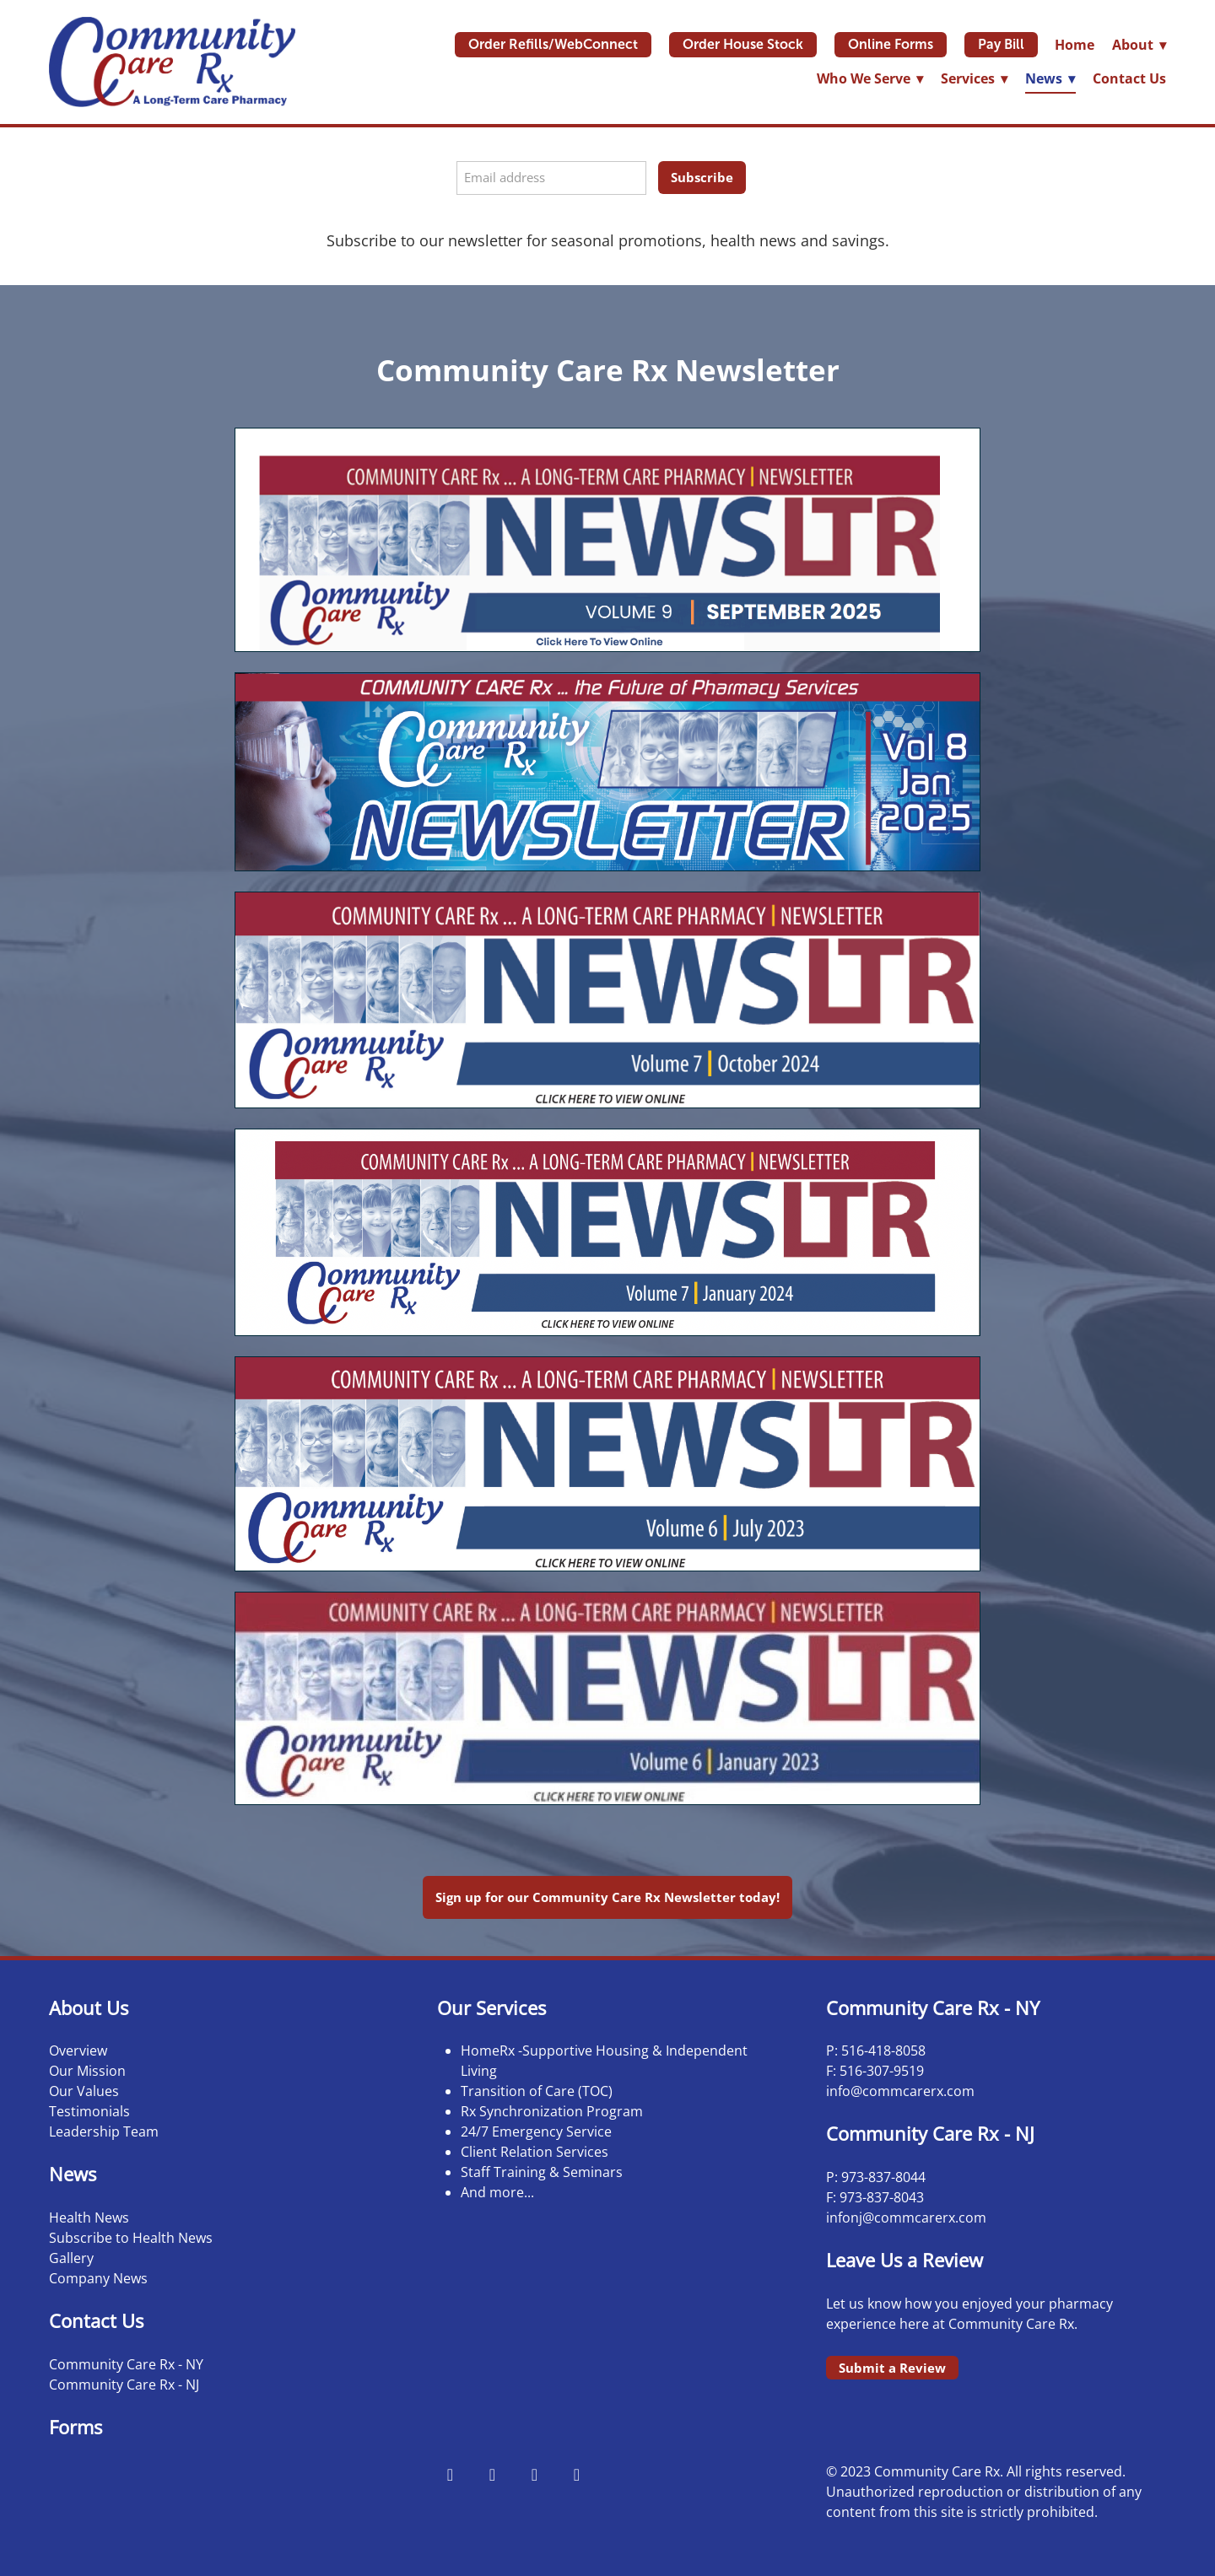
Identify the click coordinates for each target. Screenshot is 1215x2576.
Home (1074, 45)
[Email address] (551, 178)
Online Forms (890, 44)
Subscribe (702, 177)
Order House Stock (743, 44)
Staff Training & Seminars (542, 2172)
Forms (75, 2427)
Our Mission (87, 2070)
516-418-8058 (883, 2050)
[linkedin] (576, 2474)
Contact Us (1129, 78)
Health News (89, 2217)
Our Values (84, 2091)
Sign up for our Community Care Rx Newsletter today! (607, 1897)
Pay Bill (1001, 44)
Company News (98, 2278)
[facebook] (449, 2474)
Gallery (71, 2258)
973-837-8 (872, 2177)
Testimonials (89, 2111)
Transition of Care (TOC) (537, 2091)
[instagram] (492, 2474)
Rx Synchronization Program (552, 2111)
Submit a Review (892, 2367)
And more (492, 2192)
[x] (534, 2474)
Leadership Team (104, 2131)
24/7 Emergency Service (536, 2131)
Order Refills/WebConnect (553, 44)
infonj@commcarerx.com (906, 2217)
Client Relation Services (534, 2151)
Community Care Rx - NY (126, 2364)
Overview (78, 2050)
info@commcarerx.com (900, 2091)
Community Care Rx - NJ (124, 2384)
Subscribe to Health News (131, 2237)
